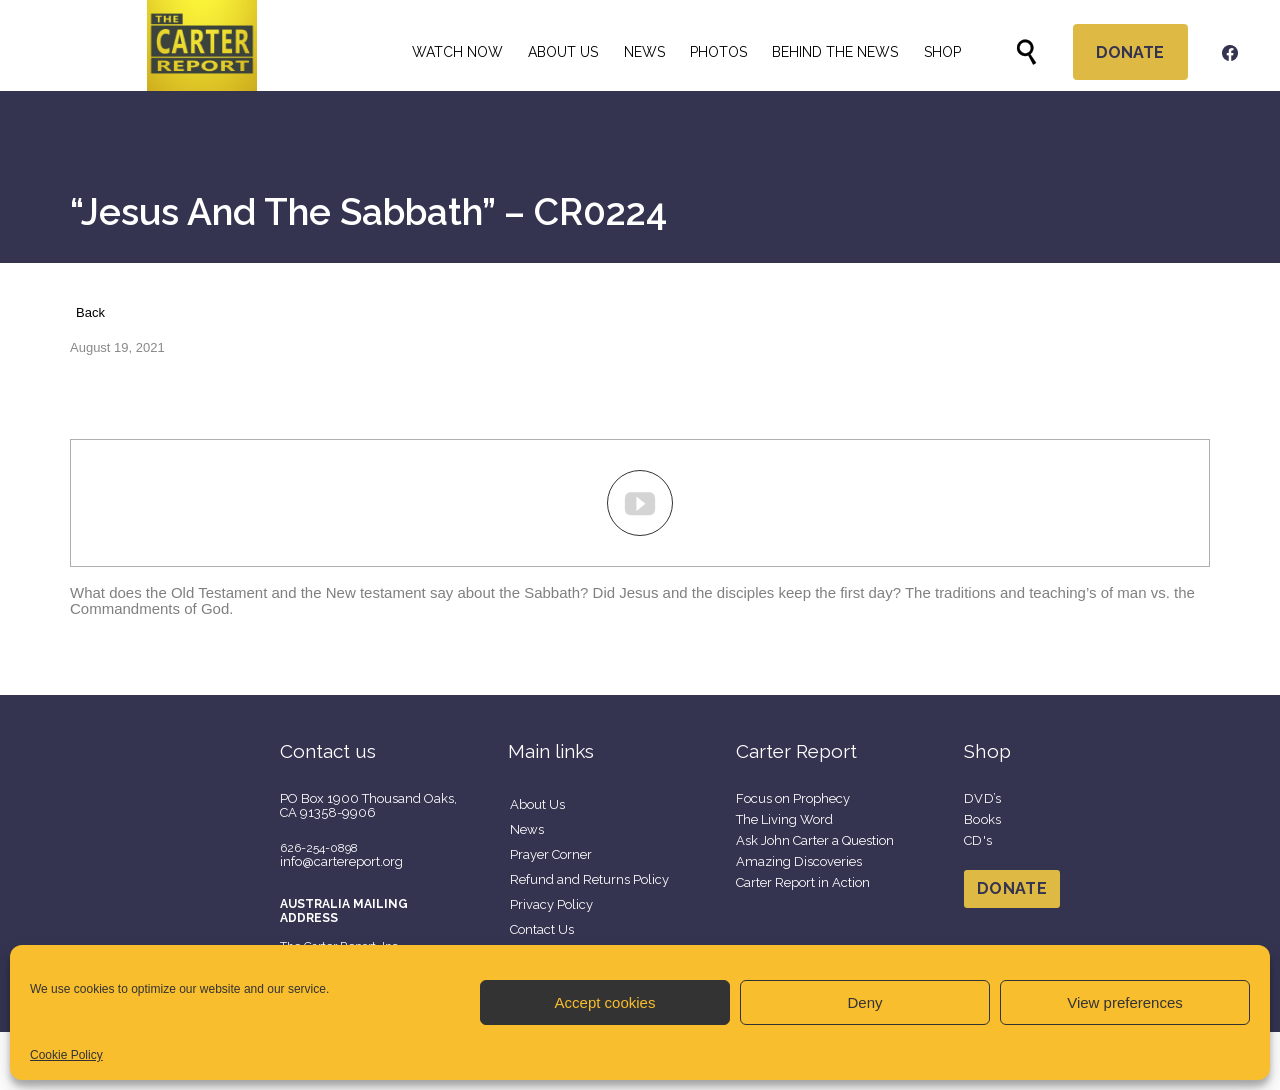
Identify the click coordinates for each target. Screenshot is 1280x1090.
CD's (978, 840)
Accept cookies (605, 1002)
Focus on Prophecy (793, 798)
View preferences (1125, 1002)
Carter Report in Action (803, 882)
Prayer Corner (551, 854)
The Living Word (784, 819)
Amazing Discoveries (799, 861)
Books (983, 819)
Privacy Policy (551, 904)
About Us (537, 804)
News (527, 829)
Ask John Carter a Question (815, 840)
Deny (864, 1002)
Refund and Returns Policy (589, 879)
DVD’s (983, 798)
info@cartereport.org (341, 861)
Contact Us (542, 929)
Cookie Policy (66, 1055)
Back (90, 312)
